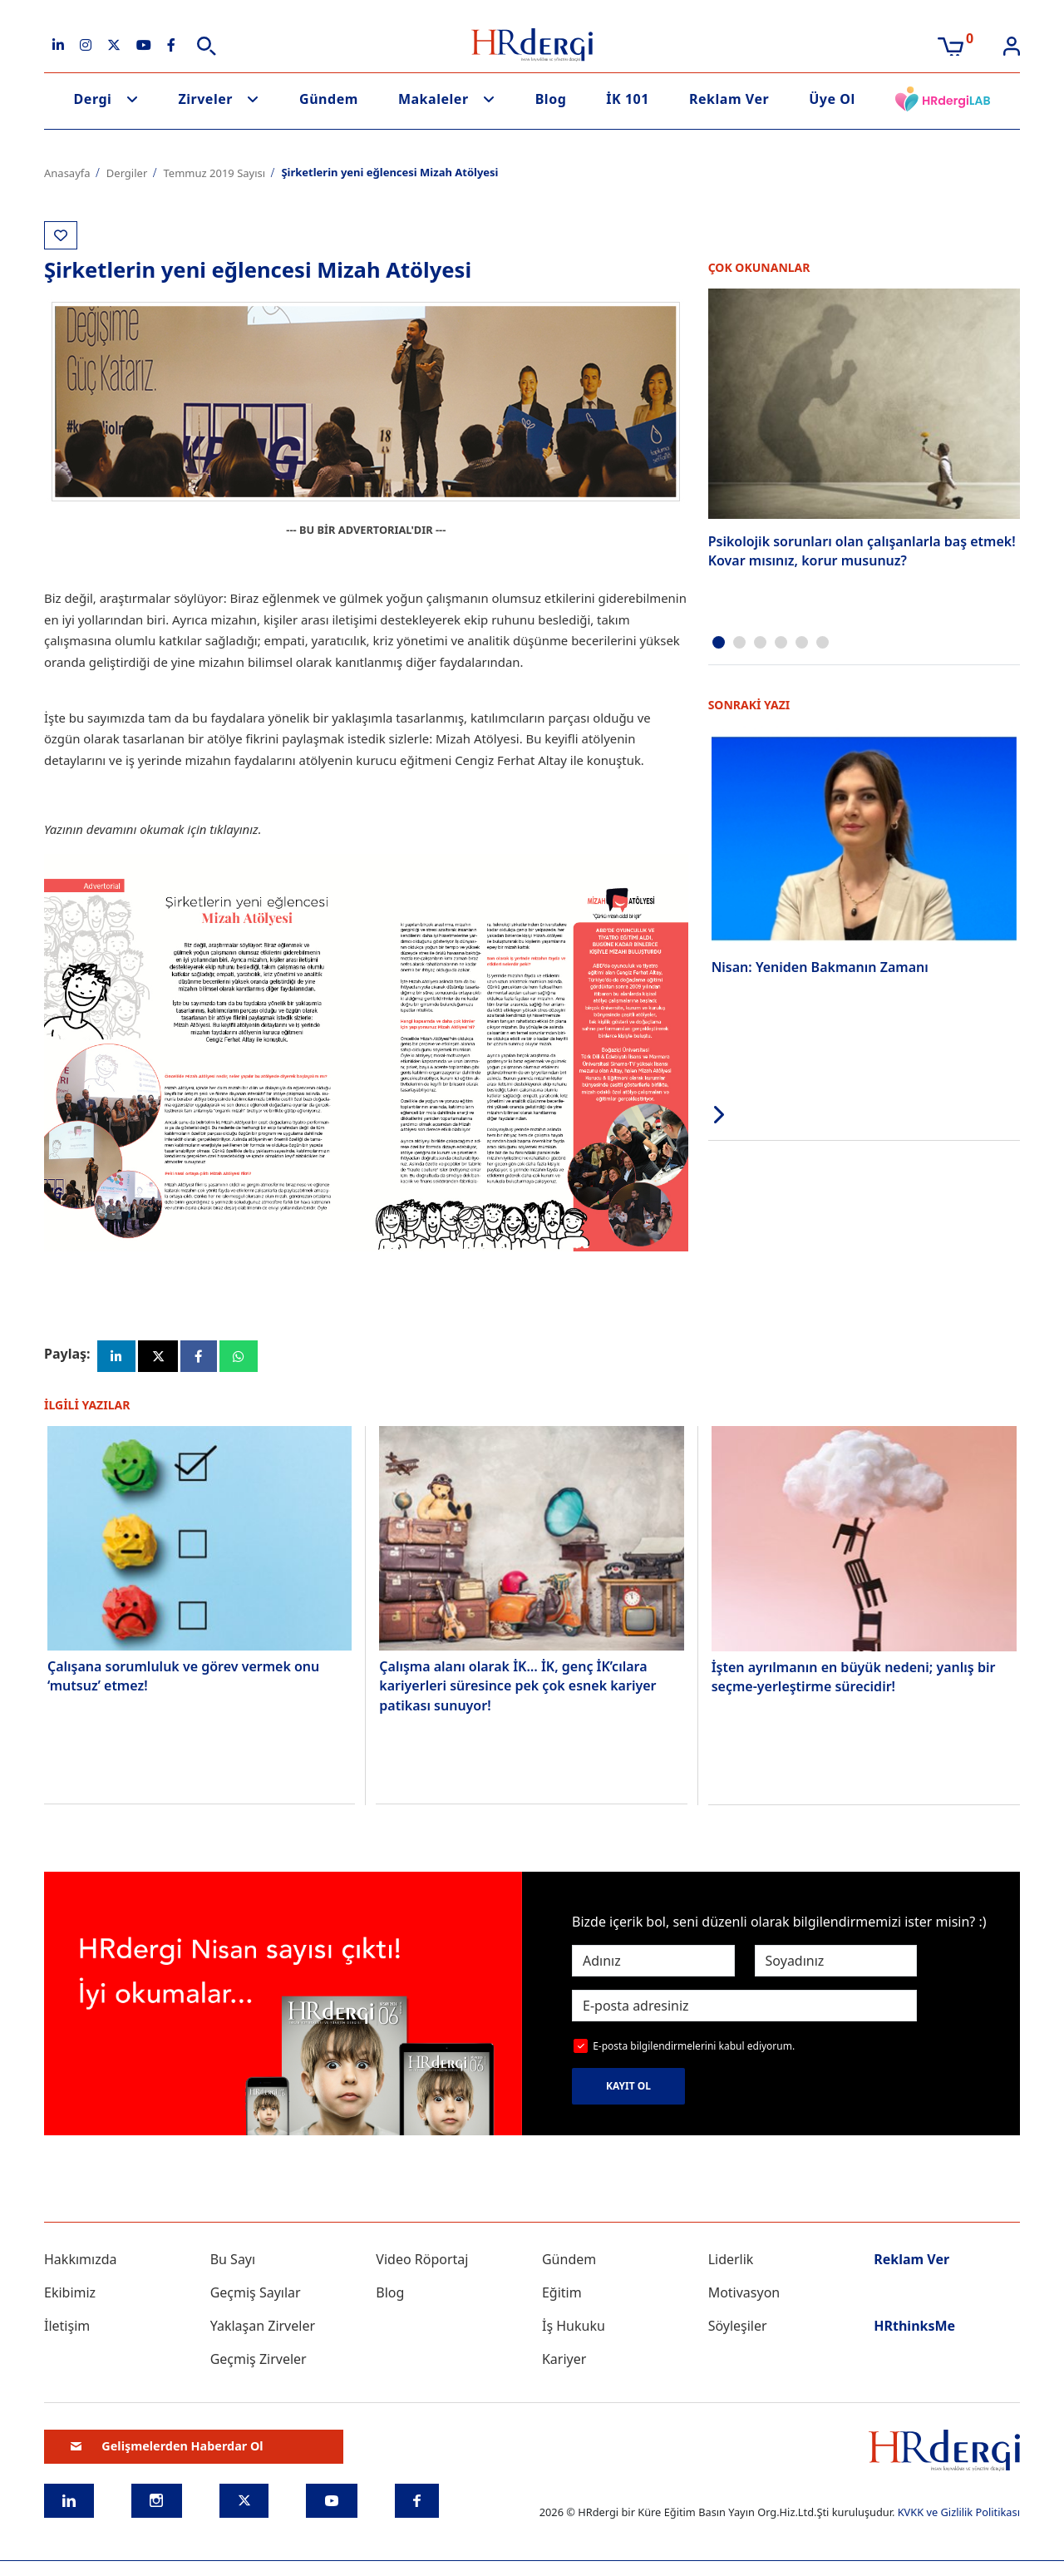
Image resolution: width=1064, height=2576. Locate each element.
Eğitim (562, 2296)
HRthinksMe (914, 2330)
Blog (551, 99)
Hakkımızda (80, 2263)
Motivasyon (744, 2296)
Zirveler (205, 99)
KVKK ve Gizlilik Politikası (959, 2516)
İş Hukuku (573, 2330)
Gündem (328, 99)
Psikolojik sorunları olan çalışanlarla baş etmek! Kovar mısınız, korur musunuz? (862, 550)
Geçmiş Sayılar (255, 2296)
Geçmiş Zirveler (258, 2363)
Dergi (93, 99)
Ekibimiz (70, 2296)
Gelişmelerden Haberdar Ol (167, 2450)
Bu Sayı (233, 2263)
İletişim (67, 2330)
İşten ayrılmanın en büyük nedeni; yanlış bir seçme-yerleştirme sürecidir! (854, 1680)
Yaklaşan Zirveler (262, 2330)
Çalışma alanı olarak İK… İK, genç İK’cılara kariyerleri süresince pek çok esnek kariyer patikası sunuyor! (517, 1689)
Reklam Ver (729, 99)
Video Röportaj (422, 2263)
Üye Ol (832, 99)
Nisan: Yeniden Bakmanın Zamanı (820, 965)
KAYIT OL (628, 2090)
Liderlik (731, 2263)
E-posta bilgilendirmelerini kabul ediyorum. (694, 2050)
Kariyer (564, 2363)
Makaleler (433, 99)
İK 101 (627, 99)
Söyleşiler (737, 2330)
